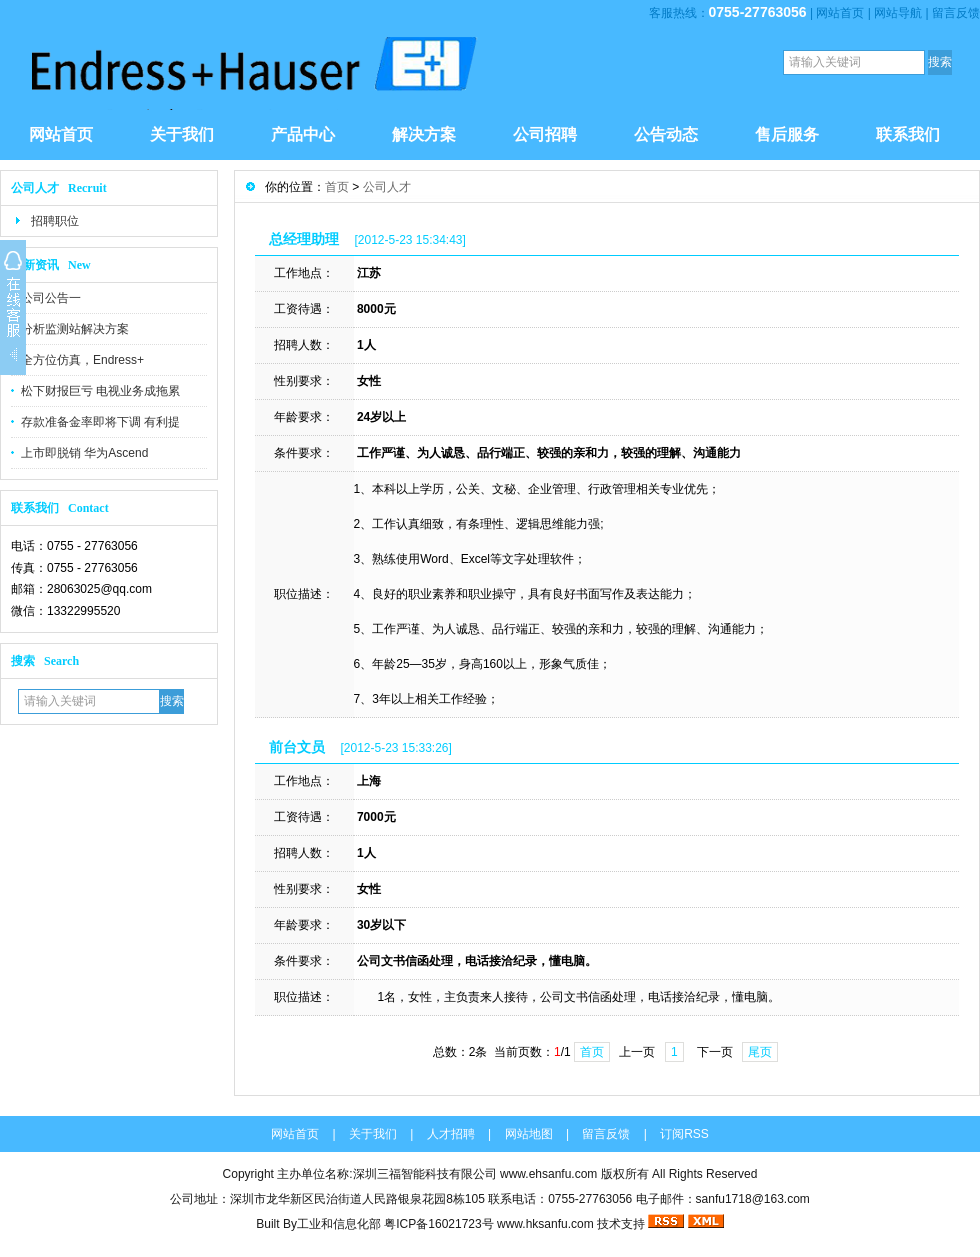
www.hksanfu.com (545, 1224)
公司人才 (387, 187)
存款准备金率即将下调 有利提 (100, 422)
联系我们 (908, 134)
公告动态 (666, 134)
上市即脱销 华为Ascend (84, 453)
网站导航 (898, 13)
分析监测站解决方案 (75, 329)
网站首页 (840, 13)
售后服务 (787, 134)
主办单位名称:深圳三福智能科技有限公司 (386, 1174)
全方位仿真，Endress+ (82, 360)
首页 (337, 187)
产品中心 (303, 134)
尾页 (760, 1052)
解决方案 (424, 134)
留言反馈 (956, 13)
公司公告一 (51, 298)
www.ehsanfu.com (548, 1174)
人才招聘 (451, 1134)
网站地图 (529, 1134)
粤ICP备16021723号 (440, 1224)
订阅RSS (684, 1134)
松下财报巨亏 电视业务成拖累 (100, 391)
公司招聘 (545, 134)
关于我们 (182, 134)
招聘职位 (55, 221)
